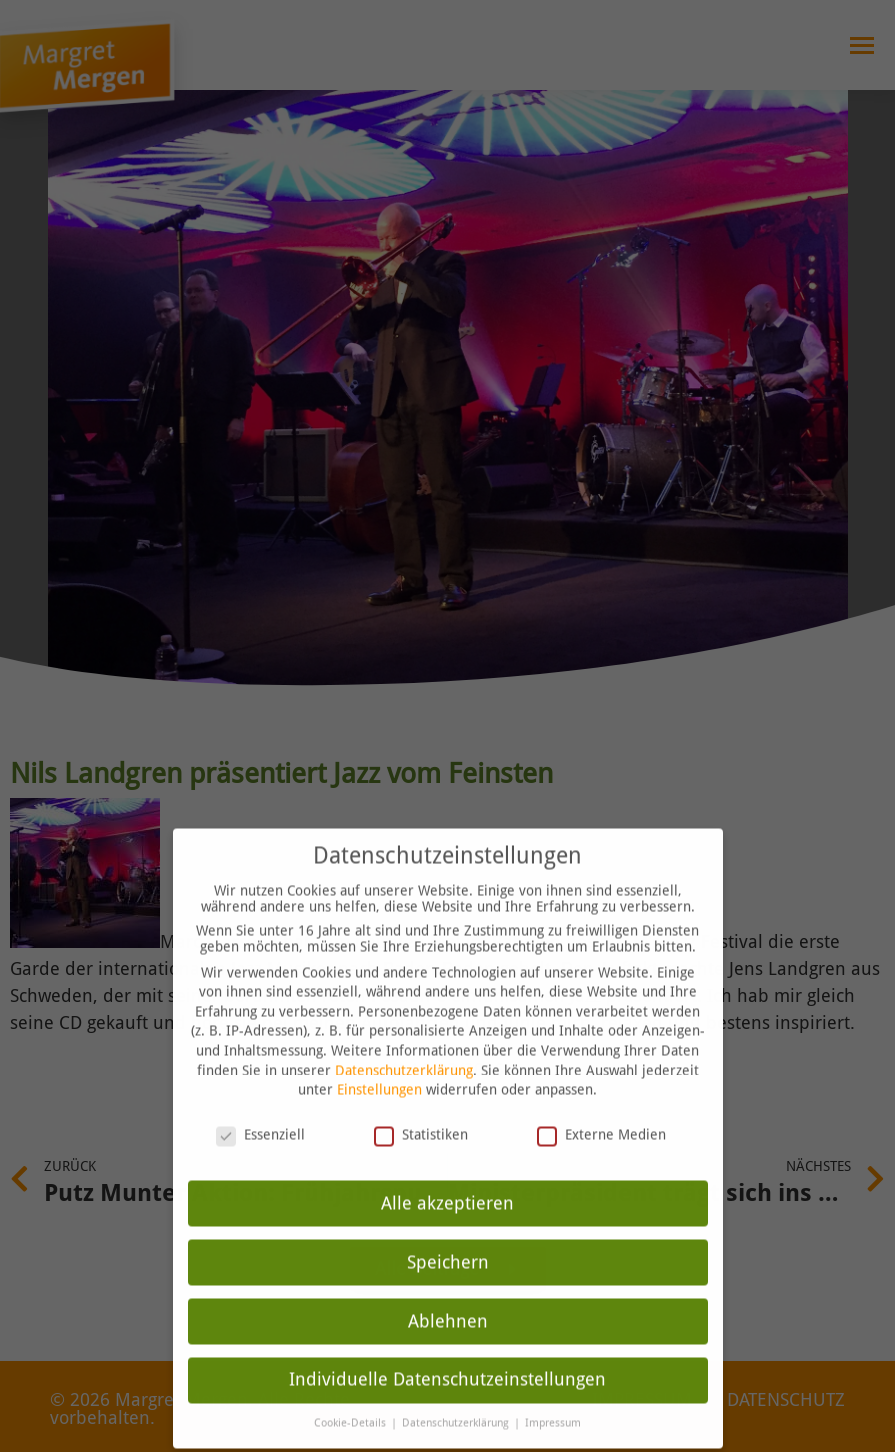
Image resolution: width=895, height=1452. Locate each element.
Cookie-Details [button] (351, 1390)
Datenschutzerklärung (404, 1037)
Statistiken (421, 1101)
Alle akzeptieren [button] (447, 1170)
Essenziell (260, 1101)
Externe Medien (601, 1101)
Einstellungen (379, 1056)
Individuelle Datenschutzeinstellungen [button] (447, 1347)
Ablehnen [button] (448, 1288)
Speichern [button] (448, 1229)
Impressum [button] (553, 1390)
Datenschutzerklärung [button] (457, 1390)
